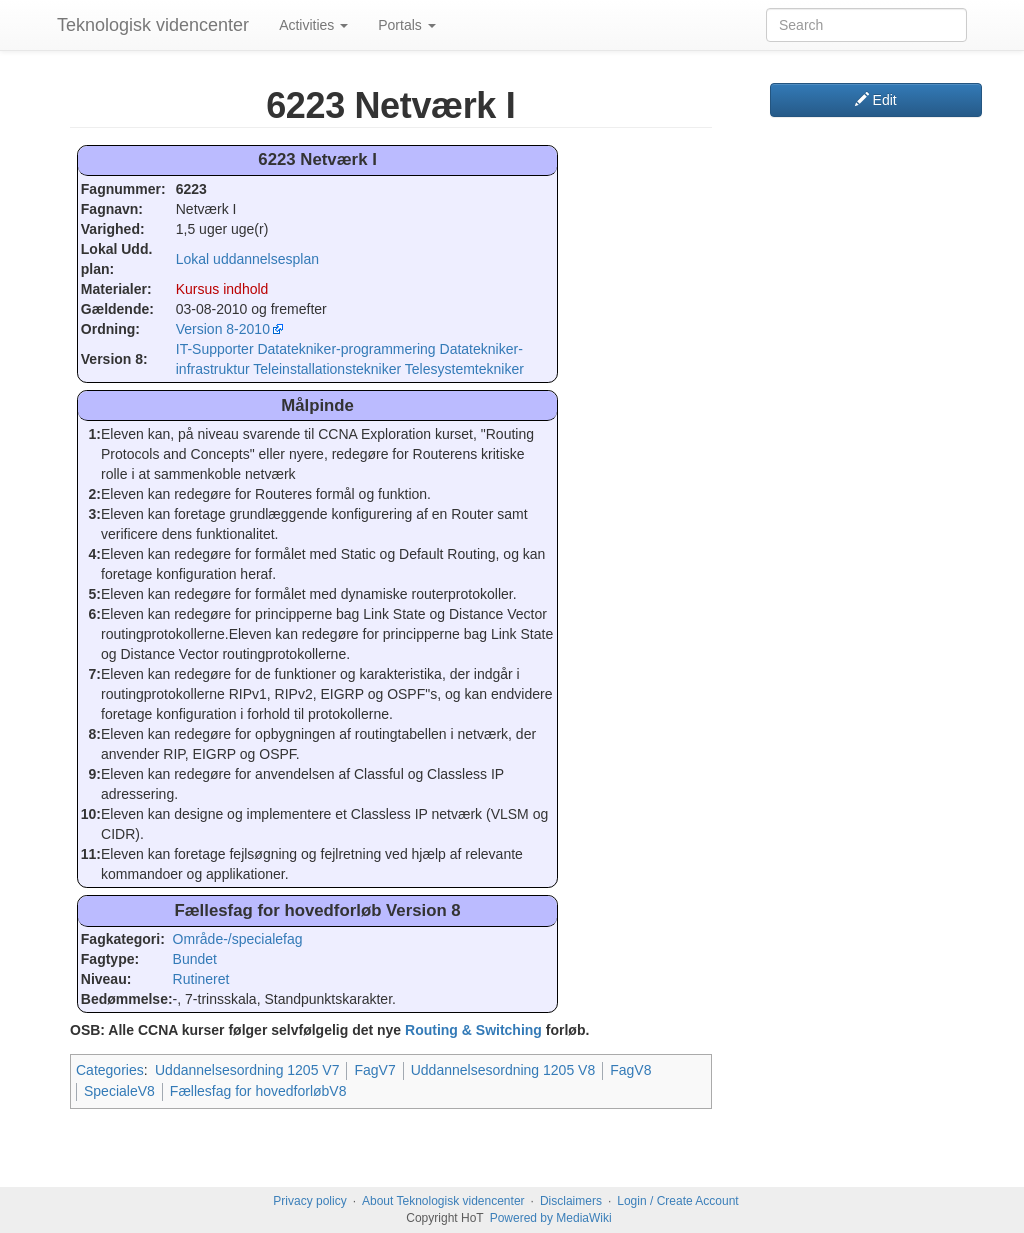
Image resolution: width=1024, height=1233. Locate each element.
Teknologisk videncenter (153, 25)
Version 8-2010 (223, 329)
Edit (876, 100)
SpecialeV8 (119, 1091)
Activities (313, 25)
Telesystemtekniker (464, 369)
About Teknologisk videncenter (443, 1201)
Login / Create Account (677, 1201)
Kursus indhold (222, 289)
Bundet (195, 959)
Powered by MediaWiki (551, 1218)
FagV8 (630, 1070)
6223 (191, 189)
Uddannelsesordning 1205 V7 (247, 1070)
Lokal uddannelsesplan (247, 259)
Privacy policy (309, 1201)
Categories (110, 1070)
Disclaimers (571, 1201)
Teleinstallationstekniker (327, 369)
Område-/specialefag (238, 939)
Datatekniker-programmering (346, 349)
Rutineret (201, 979)
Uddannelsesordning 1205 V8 (503, 1070)
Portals (406, 25)
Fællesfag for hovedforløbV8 (258, 1091)
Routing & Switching (473, 1030)
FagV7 (374, 1070)
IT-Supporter (215, 349)
